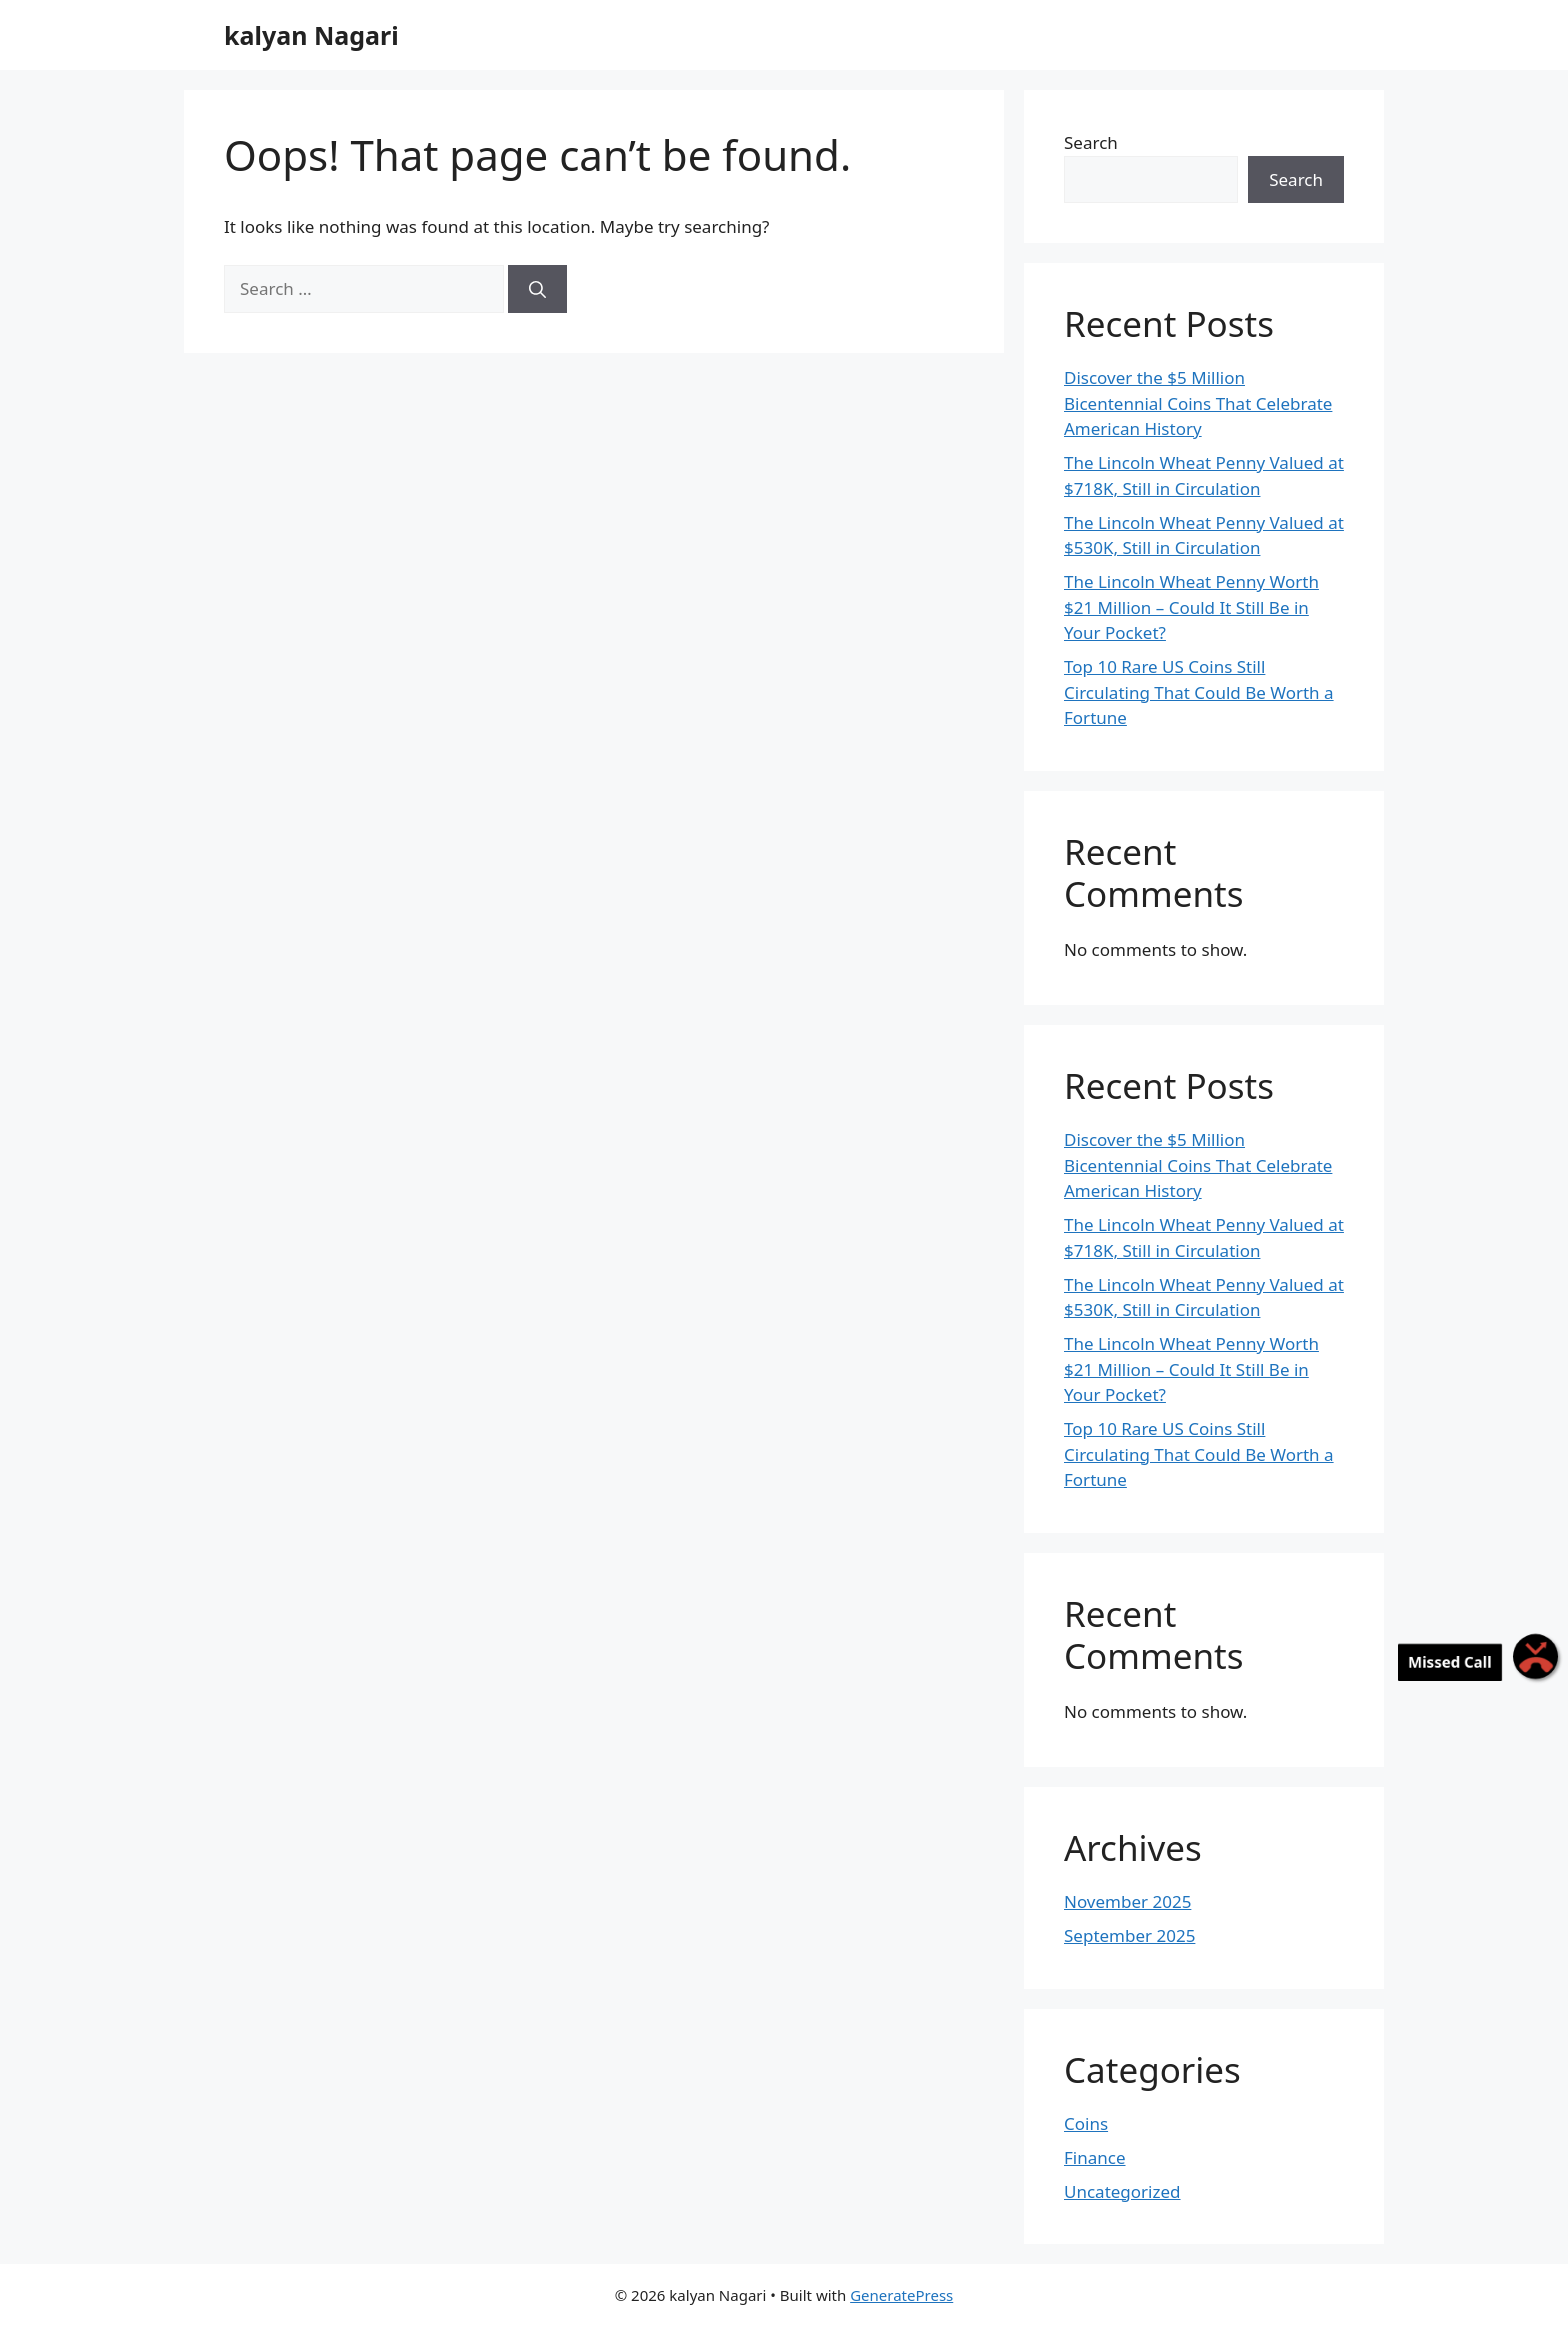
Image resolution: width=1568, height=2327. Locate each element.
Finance (1095, 2157)
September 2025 (1129, 1935)
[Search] (537, 289)
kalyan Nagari (311, 35)
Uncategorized (1122, 2191)
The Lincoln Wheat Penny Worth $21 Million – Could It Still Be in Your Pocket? (1191, 607)
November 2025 (1127, 1901)
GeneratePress (901, 2295)
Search (1091, 142)
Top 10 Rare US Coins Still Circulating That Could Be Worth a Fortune (1199, 692)
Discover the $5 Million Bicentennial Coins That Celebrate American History (1198, 403)
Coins (1086, 2123)
